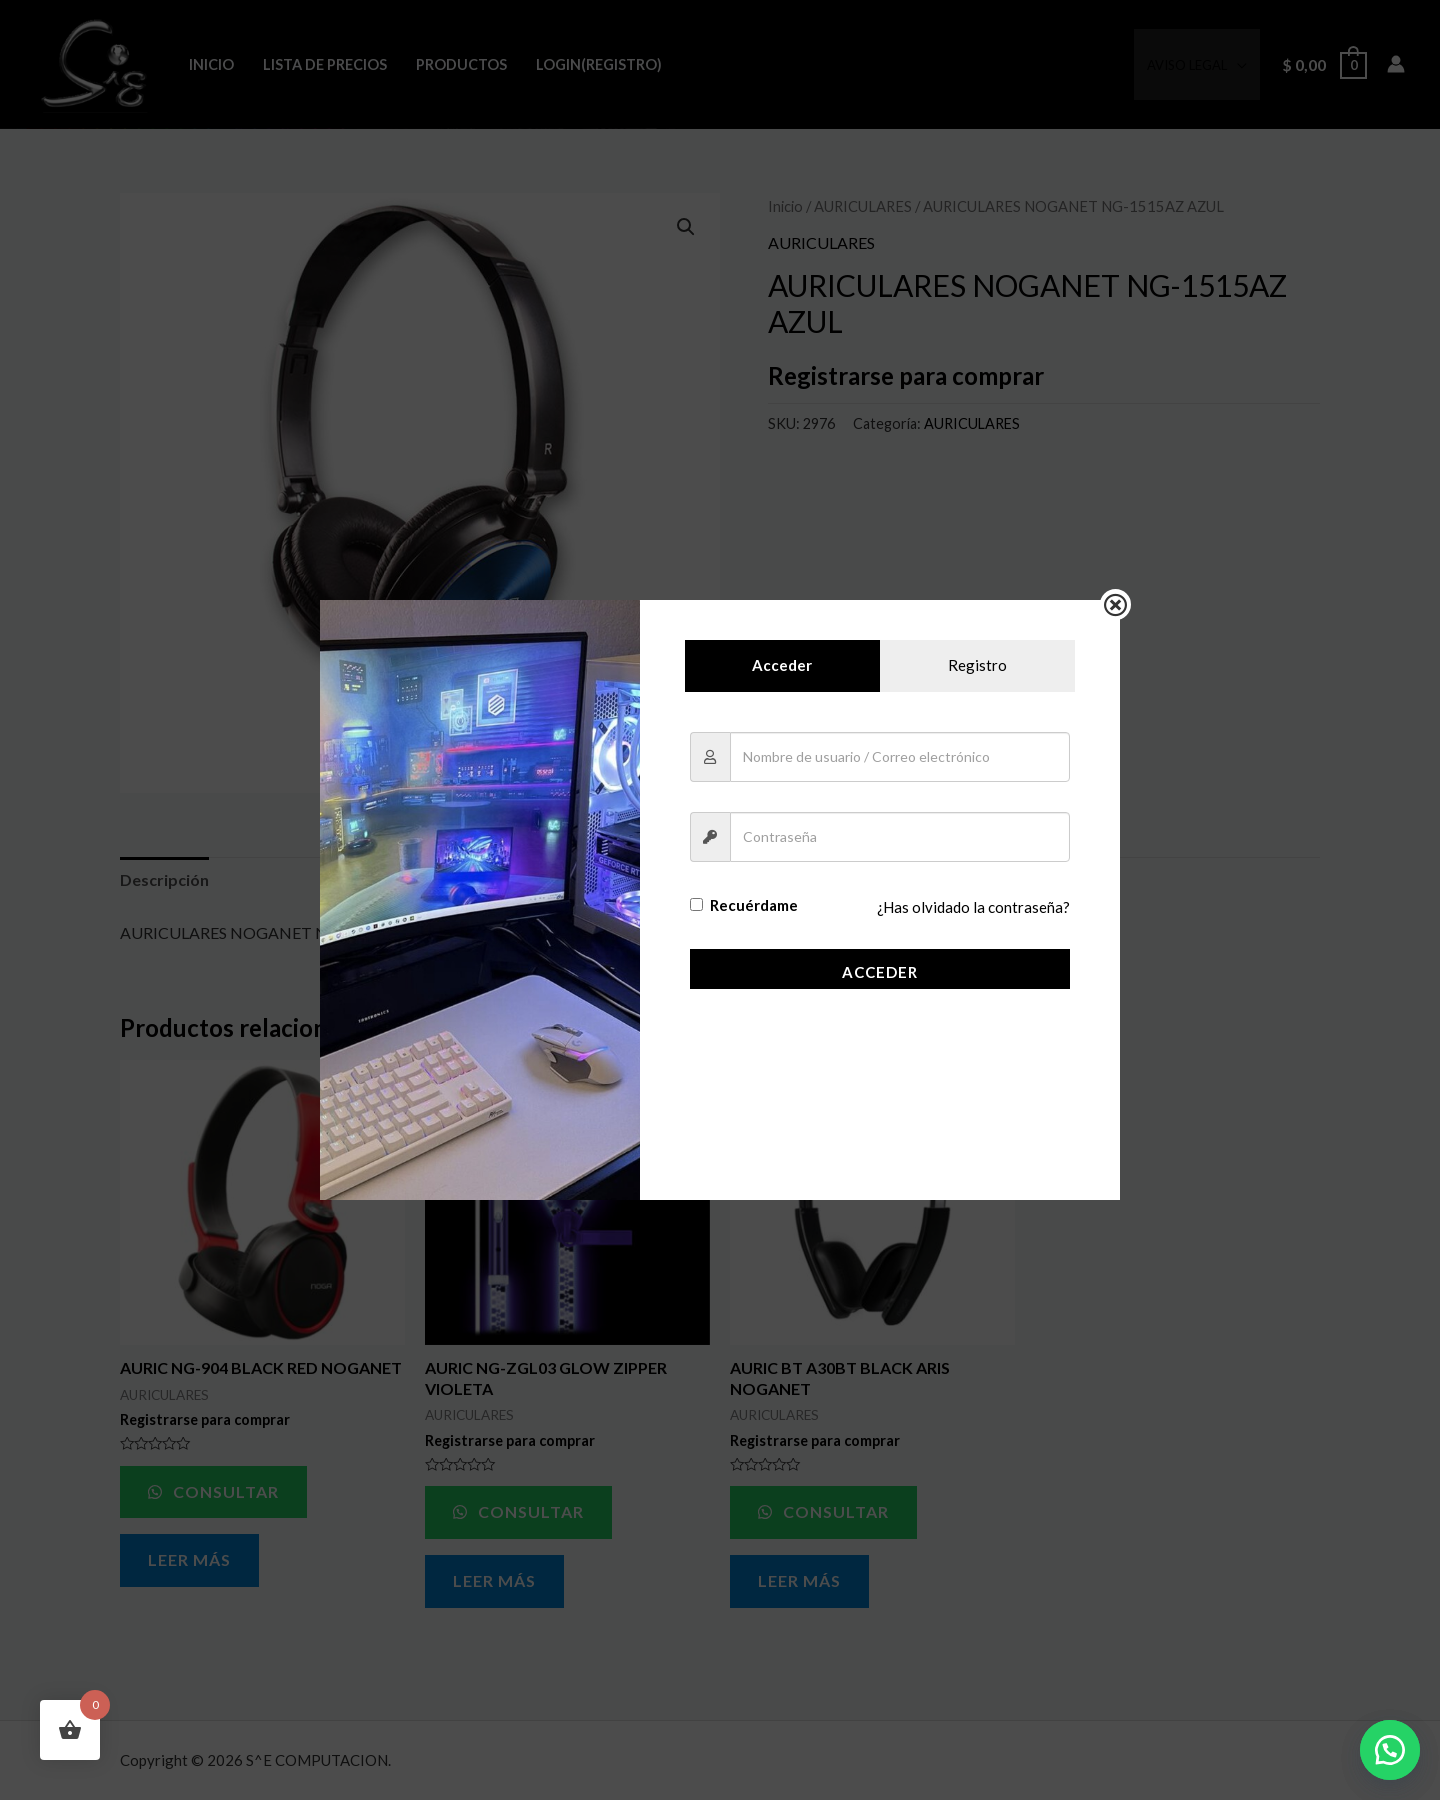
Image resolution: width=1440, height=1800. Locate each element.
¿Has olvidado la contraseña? (973, 908)
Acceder (880, 972)
